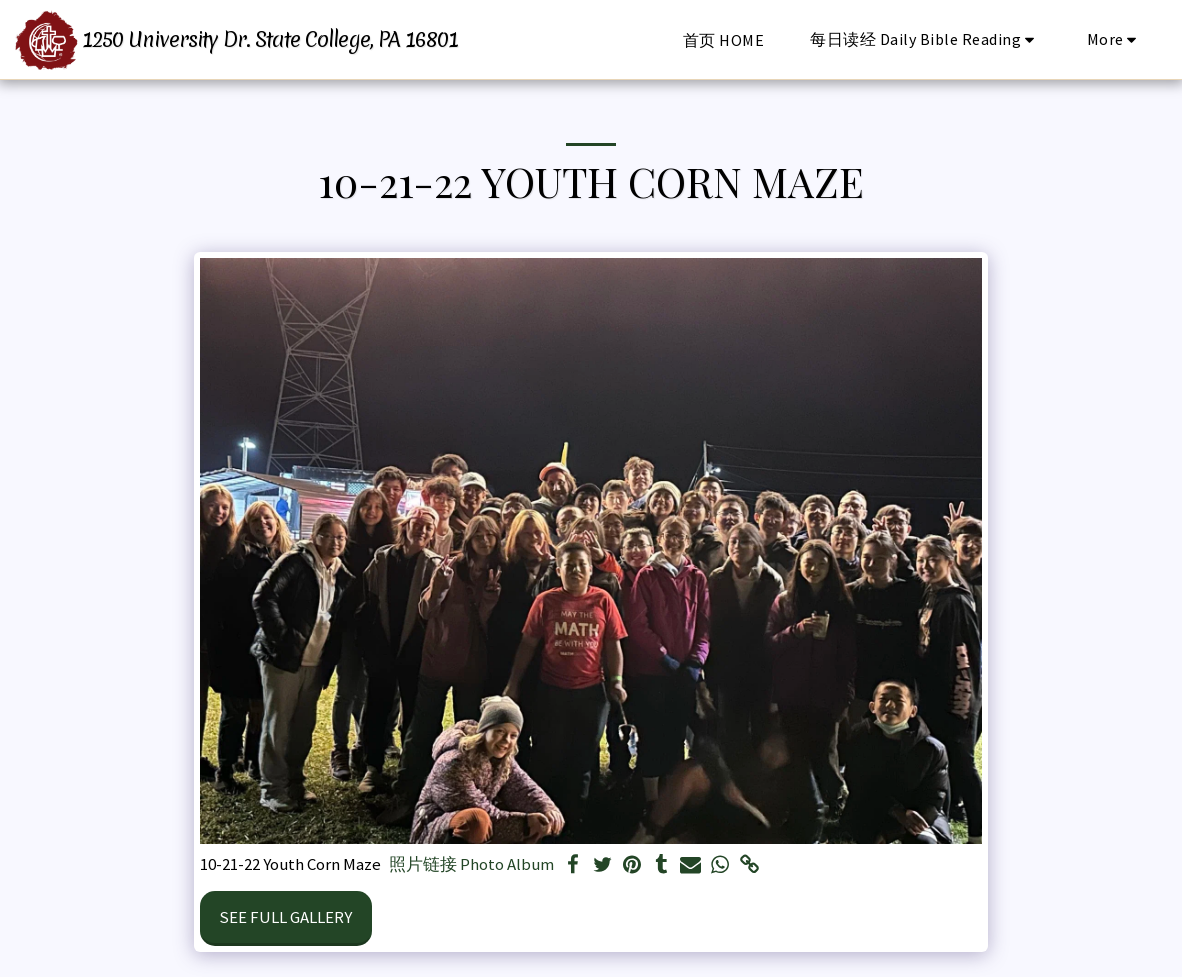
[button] (925, 39)
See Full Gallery (285, 917)
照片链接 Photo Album (471, 864)
